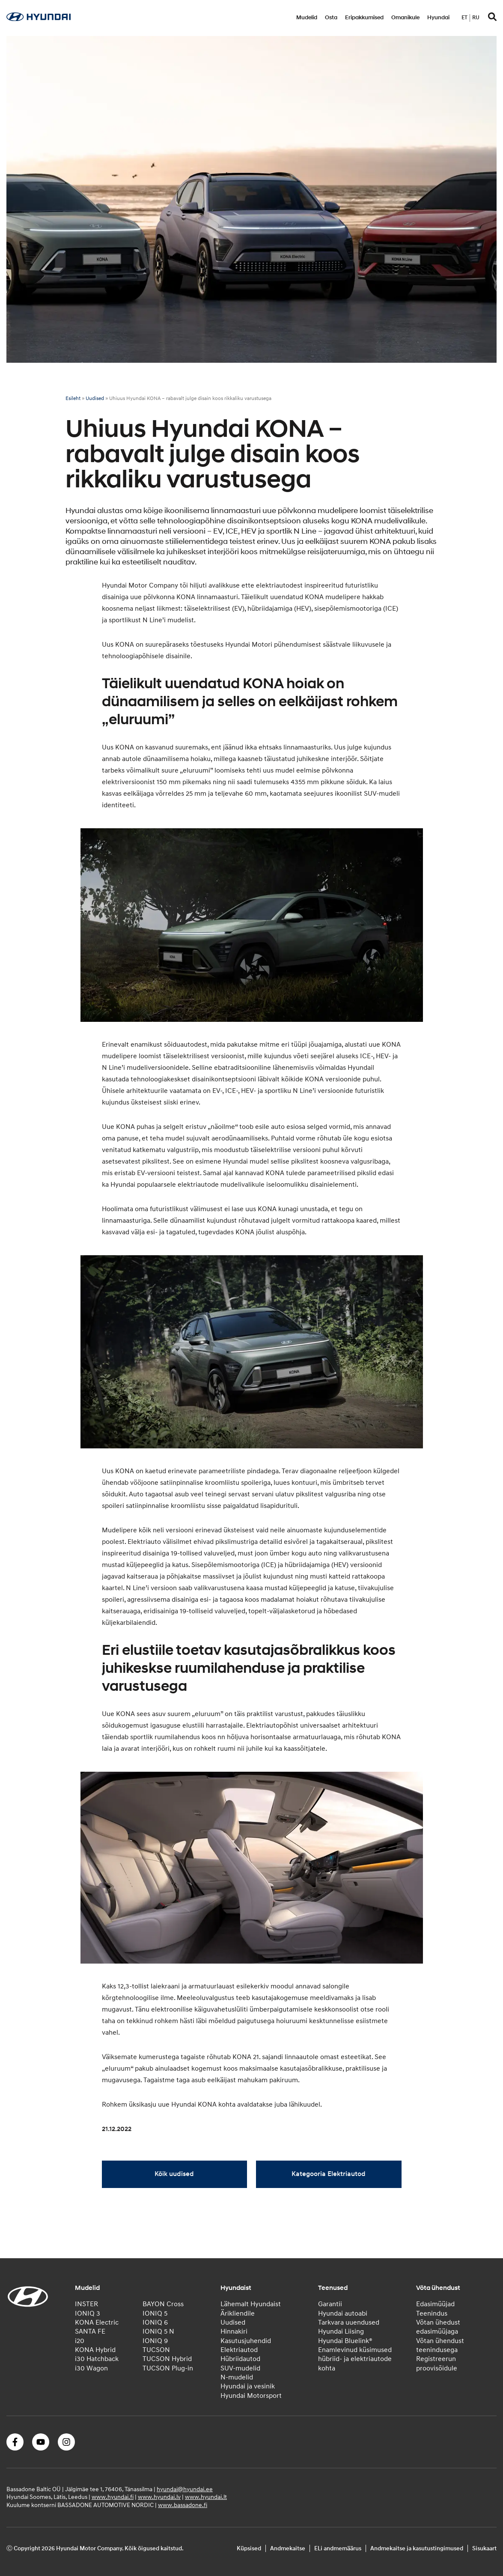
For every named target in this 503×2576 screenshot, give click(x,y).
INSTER (86, 2304)
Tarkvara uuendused (348, 2322)
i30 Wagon (91, 2368)
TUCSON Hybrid (167, 2359)
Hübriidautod (240, 2359)
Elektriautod (239, 2350)
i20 (79, 2341)
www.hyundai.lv (159, 2497)
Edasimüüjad (435, 2304)
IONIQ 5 (155, 2313)
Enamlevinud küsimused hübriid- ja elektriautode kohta (355, 2359)
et (464, 17)
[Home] (38, 19)
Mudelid (306, 17)
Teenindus (431, 2313)
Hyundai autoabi (342, 2313)
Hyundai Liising (341, 2331)
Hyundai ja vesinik (247, 2386)
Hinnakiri (233, 2331)
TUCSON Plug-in (168, 2368)
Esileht (72, 398)
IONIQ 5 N (158, 2331)
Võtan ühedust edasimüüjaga (438, 2327)
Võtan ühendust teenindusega (440, 2345)
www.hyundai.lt (206, 2497)
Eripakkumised (364, 17)
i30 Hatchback (97, 2359)
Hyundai (438, 17)
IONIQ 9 (155, 2341)
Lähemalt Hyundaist (250, 2304)
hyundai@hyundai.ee (185, 2489)
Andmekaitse (287, 2548)
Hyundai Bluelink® (345, 2341)
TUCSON (156, 2350)
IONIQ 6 (155, 2322)
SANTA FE (90, 2331)
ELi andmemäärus (337, 2548)
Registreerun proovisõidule (436, 2363)
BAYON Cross (163, 2304)
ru (475, 17)
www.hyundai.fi (113, 2497)
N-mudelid (236, 2377)
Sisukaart (484, 2548)
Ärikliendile (237, 2313)
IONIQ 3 (87, 2313)
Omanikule (405, 17)
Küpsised (249, 2548)
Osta (331, 17)
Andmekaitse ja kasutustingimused (416, 2548)
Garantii (330, 2304)
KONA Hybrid (95, 2350)
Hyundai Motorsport (251, 2395)
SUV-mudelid (240, 2368)
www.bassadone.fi (182, 2505)
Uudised (95, 398)
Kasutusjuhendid (245, 2341)
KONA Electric (97, 2322)
